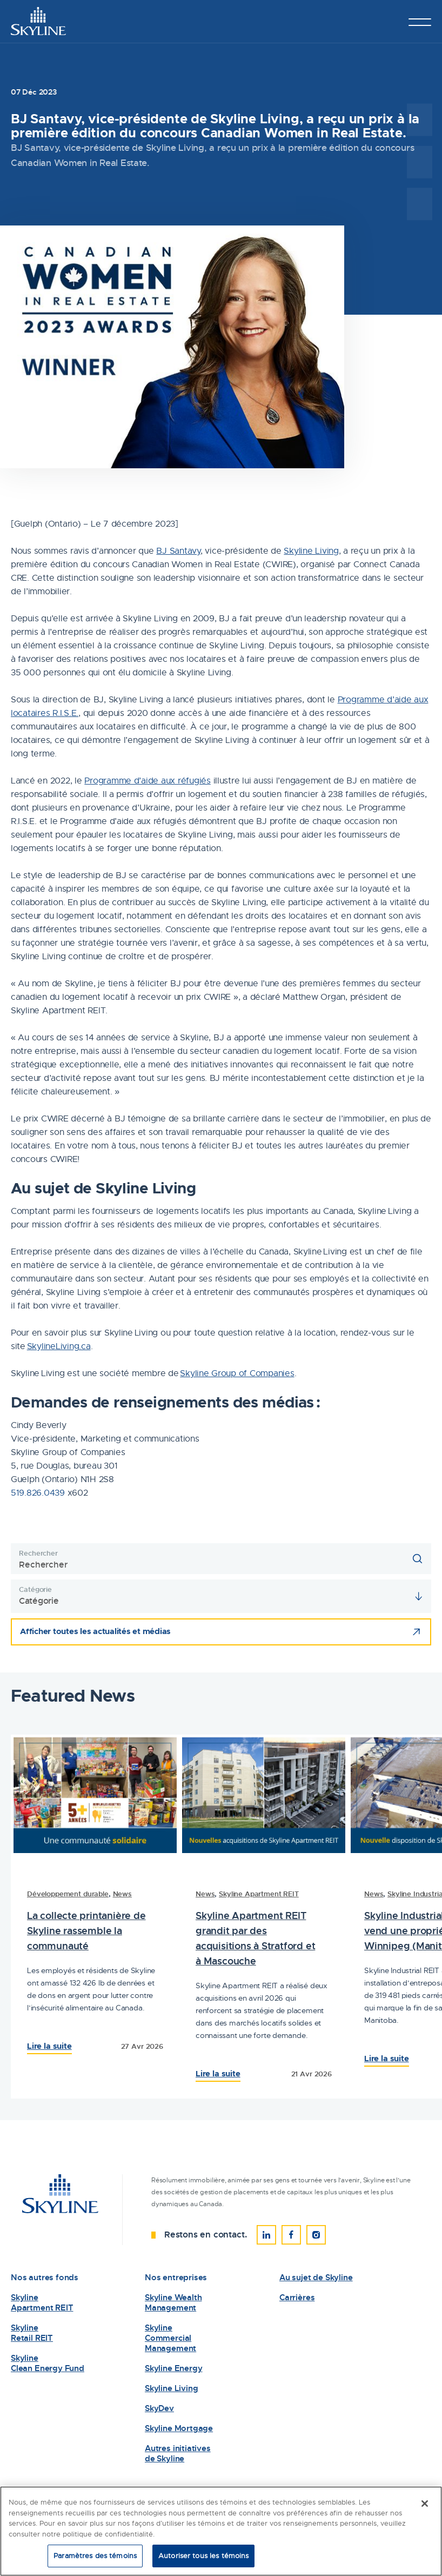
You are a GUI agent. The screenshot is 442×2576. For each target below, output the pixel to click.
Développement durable (68, 1893)
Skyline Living (311, 551)
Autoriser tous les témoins (203, 2556)
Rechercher (38, 1553)
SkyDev (159, 2409)
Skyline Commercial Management (170, 2338)
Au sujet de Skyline (316, 2278)
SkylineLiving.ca (59, 1346)
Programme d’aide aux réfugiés (147, 780)
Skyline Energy (173, 2368)
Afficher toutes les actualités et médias (95, 1631)
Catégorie (35, 1589)
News (122, 1893)
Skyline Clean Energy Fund (47, 2363)
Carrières (296, 2298)
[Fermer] (425, 2505)
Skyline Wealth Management (173, 2303)
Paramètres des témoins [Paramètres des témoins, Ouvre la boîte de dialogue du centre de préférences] (95, 2556)
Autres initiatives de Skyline (178, 2454)
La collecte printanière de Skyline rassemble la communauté (86, 1930)
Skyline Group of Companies (237, 1373)
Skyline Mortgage (179, 2429)
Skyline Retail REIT (32, 2333)
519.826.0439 (38, 1493)
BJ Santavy (178, 551)
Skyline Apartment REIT (259, 1893)
